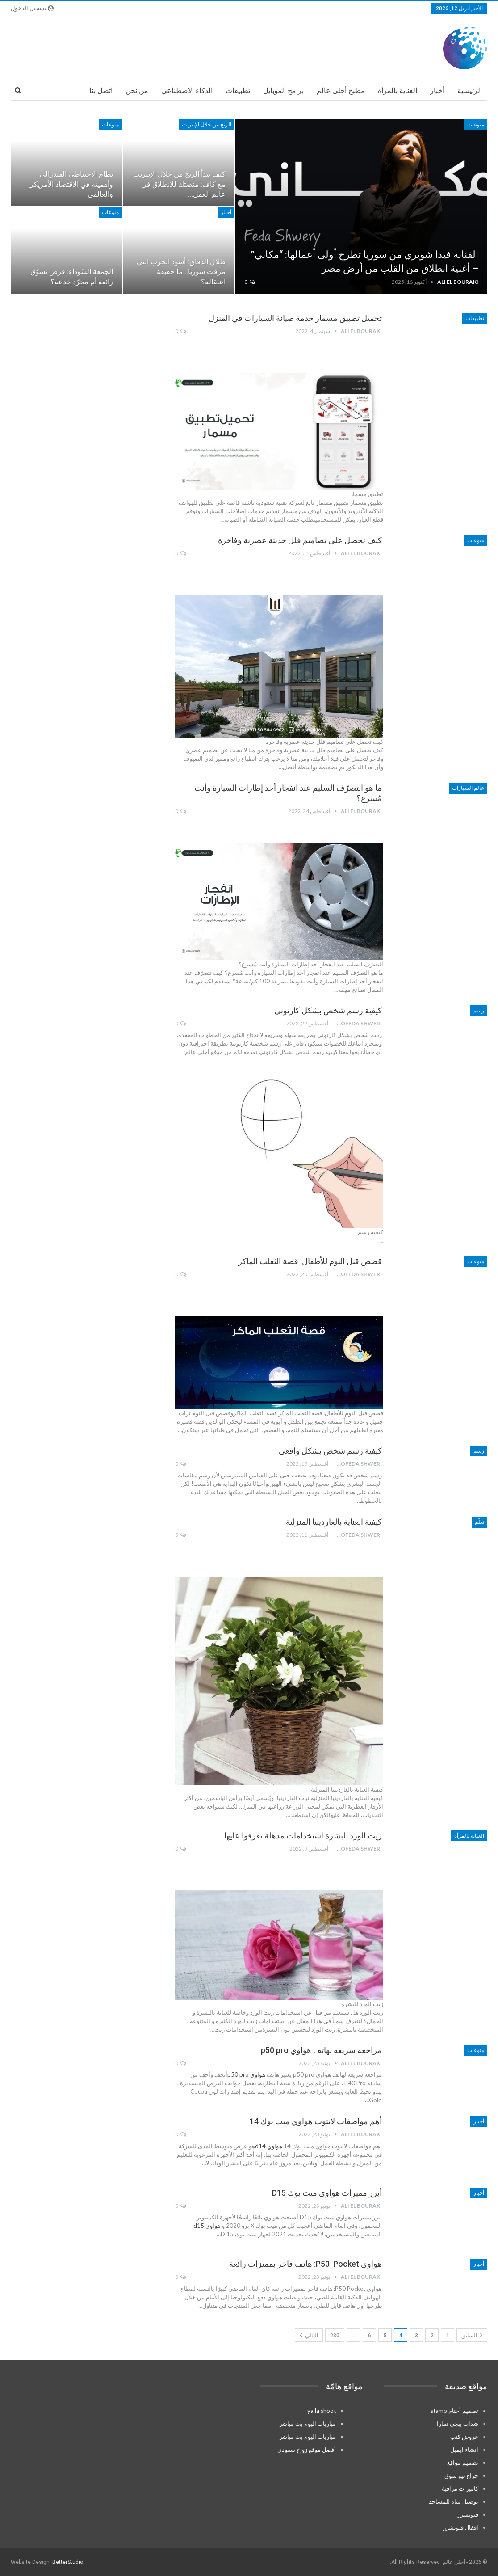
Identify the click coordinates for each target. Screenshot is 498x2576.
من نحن (137, 90)
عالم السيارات (468, 788)
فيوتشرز (468, 2514)
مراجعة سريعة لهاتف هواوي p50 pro (321, 2050)
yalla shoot (321, 2410)
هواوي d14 (268, 2146)
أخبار (437, 90)
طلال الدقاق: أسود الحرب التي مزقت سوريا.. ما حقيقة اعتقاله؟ (181, 271)
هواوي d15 (207, 2225)
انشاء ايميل (464, 2449)
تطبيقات (238, 90)
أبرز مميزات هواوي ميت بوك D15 (327, 2192)
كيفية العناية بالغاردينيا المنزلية (334, 1521)
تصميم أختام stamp (454, 2410)
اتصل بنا (101, 90)
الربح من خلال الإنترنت (206, 125)
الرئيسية (469, 90)
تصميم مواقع (462, 2462)
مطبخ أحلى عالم (341, 90)
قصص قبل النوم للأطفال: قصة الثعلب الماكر (310, 1261)
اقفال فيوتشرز (460, 2527)
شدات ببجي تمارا (457, 2423)
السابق (471, 2335)
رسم (478, 1011)
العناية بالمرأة (397, 90)
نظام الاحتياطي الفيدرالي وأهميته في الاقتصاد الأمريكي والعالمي (70, 184)
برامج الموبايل (283, 90)
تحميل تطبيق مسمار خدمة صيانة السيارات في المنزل (295, 318)
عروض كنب (464, 2436)
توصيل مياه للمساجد (453, 2501)
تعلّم (479, 1522)
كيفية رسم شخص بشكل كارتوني (328, 1010)
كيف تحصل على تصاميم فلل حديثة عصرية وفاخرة (300, 540)
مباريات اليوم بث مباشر (307, 2423)
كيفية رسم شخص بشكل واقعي (330, 1450)
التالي (309, 2335)
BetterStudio (67, 2562)
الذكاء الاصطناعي (187, 90)
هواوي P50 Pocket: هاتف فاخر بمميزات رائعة (305, 2263)
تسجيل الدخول (32, 8)
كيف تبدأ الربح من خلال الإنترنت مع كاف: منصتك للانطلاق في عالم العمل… (179, 184)
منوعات (475, 125)
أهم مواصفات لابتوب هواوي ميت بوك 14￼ (316, 2121)
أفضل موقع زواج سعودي (306, 2449)
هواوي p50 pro (246, 2074)
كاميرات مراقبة (460, 2488)
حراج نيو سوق (461, 2475)
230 (334, 2335)
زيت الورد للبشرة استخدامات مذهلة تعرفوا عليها (303, 1835)
